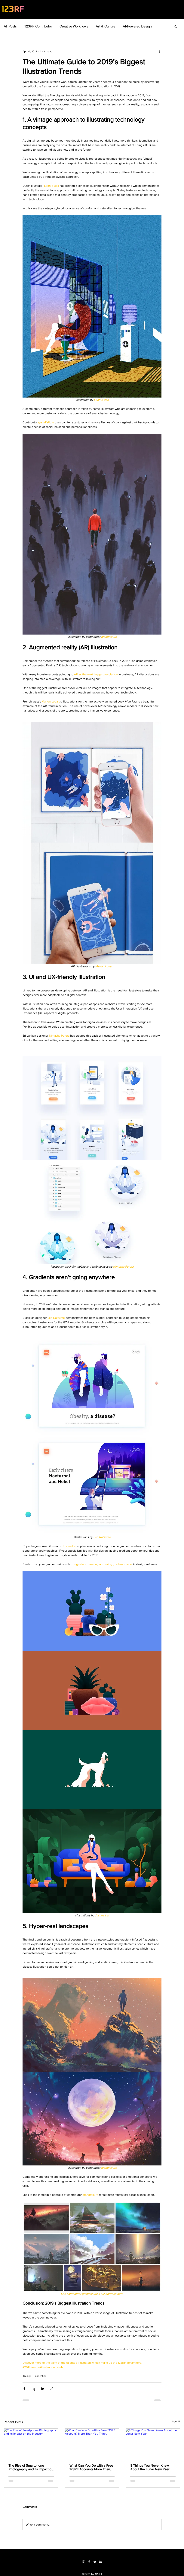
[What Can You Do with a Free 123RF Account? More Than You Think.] (92, 2444)
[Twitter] (95, 2562)
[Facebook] (89, 2562)
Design (27, 2375)
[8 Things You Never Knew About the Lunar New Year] (153, 2444)
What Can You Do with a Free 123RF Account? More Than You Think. (91, 2467)
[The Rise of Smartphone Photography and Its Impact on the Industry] (31, 2444)
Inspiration (41, 2375)
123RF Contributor (38, 26)
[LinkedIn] (100, 2562)
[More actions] (159, 51)
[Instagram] (83, 2562)
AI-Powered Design (137, 26)
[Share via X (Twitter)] (33, 2389)
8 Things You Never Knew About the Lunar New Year (149, 2467)
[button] (175, 26)
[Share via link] (52, 2389)
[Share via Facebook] (24, 2389)
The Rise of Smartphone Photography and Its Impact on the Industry (30, 2467)
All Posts (10, 26)
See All (176, 2421)
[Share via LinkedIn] (42, 2389)
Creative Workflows (74, 26)
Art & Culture (105, 26)
